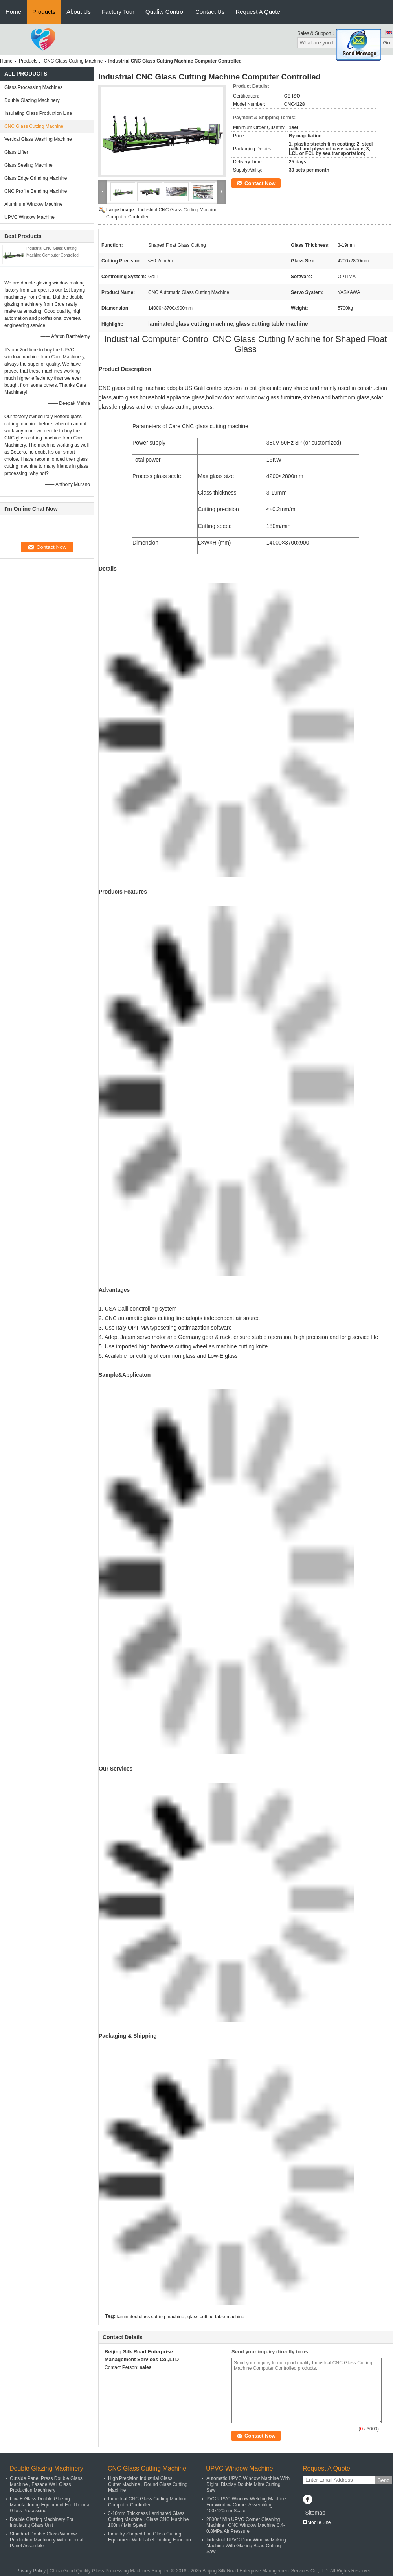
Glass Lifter (16, 152)
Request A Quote (257, 11)
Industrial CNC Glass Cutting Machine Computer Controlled (147, 2502)
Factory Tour (118, 11)
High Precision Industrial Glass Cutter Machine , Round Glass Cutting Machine (147, 2484)
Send (383, 2480)
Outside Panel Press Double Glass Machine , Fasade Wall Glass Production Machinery (46, 2484)
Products (43, 11)
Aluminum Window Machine (33, 204)
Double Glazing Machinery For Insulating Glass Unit (41, 2522)
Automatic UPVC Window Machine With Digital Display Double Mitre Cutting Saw (248, 2484)
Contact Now (259, 183)
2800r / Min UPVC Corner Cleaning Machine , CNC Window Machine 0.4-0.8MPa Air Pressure (245, 2525)
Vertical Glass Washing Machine (38, 139)
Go (386, 43)
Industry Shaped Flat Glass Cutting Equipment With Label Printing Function (149, 2537)
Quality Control (164, 11)
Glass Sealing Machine (28, 165)
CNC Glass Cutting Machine (73, 61)
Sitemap (315, 2513)
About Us (78, 11)
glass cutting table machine (215, 2316)
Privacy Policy (31, 2571)
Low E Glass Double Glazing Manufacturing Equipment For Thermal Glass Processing (50, 2504)
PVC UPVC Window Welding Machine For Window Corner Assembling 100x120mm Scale (246, 2504)
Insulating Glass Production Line (38, 113)
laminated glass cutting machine (150, 2316)
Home (13, 11)
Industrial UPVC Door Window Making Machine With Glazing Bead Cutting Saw (246, 2545)
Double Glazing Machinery (32, 100)
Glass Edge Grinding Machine (35, 178)
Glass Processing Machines (33, 87)
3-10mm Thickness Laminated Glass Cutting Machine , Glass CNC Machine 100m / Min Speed (148, 2519)
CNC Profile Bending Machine (35, 191)
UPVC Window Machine (29, 217)
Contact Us (209, 11)
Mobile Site (317, 2522)
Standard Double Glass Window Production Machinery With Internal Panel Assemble (46, 2539)
